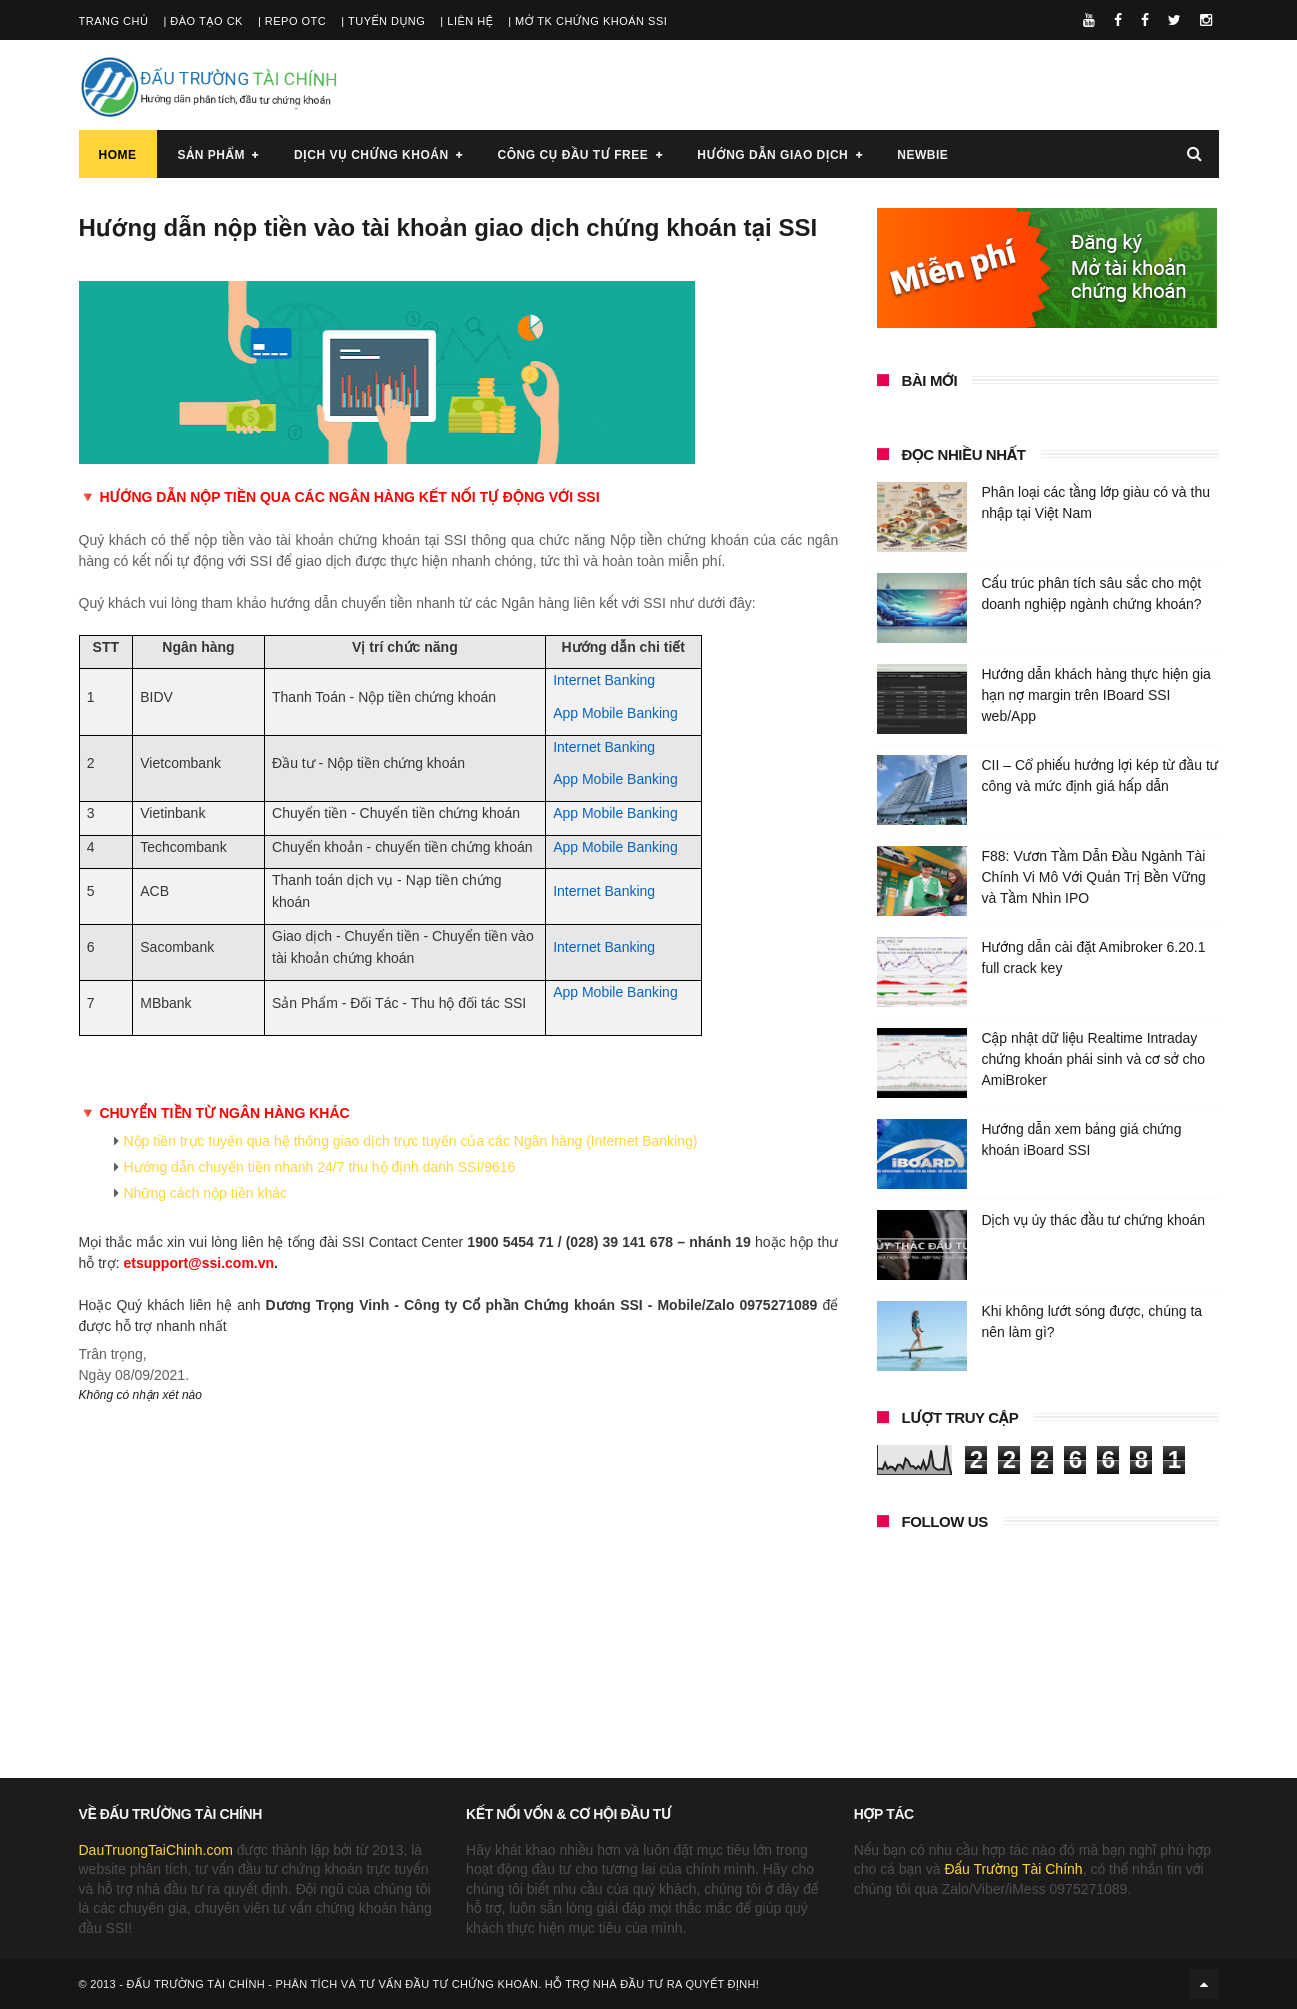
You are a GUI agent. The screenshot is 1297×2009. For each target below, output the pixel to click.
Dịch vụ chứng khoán (371, 155)
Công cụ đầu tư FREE (573, 155)
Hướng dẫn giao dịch (772, 155)
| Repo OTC (292, 21)
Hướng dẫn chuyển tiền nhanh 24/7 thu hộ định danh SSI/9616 (320, 1167)
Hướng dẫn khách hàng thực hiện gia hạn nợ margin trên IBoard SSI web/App (1096, 695)
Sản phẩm (211, 155)
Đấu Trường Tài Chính (1013, 1869)
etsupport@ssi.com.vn (199, 1263)
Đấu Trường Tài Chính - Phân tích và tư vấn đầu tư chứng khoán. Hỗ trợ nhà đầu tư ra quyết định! (443, 1984)
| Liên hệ (466, 21)
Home (118, 155)
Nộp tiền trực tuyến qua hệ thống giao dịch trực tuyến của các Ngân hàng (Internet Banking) (411, 1141)
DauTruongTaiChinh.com (156, 1850)
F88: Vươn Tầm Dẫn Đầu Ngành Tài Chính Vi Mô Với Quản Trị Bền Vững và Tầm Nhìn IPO (1094, 877)
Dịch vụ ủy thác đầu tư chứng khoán (1094, 1220)
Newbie (922, 155)
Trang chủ (114, 21)
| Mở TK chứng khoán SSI (587, 21)
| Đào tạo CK (203, 21)
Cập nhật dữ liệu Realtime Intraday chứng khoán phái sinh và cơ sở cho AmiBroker (1094, 1059)
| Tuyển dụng (383, 21)
